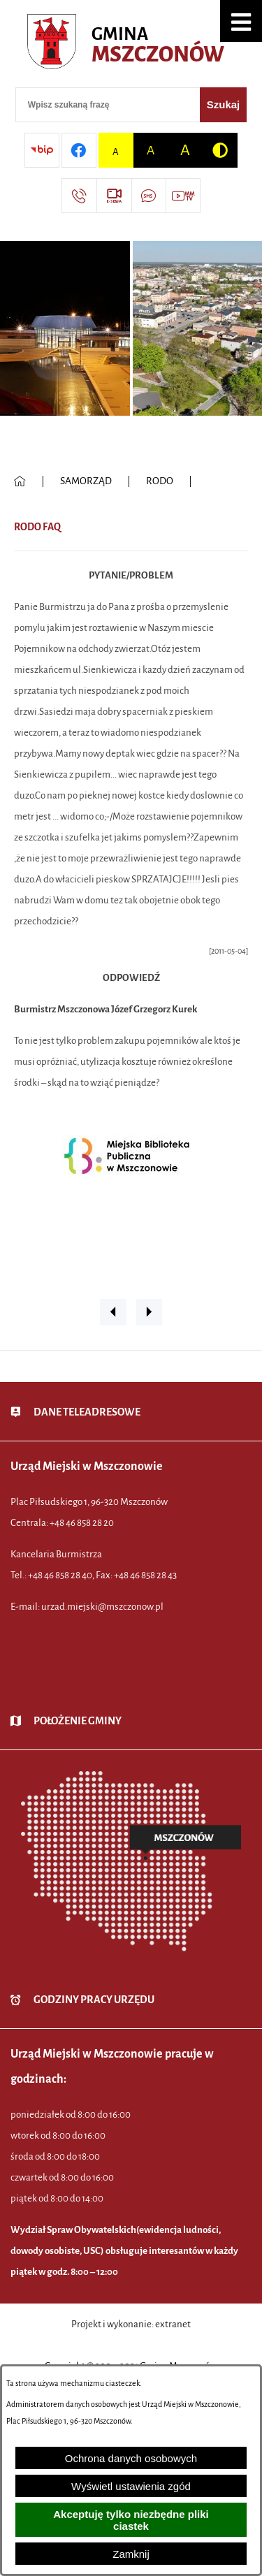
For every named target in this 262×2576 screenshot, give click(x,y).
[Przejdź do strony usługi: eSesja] (113, 195)
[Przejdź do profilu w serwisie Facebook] (78, 150)
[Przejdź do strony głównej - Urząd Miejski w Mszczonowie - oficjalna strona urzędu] (131, 45)
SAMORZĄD (86, 481)
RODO (159, 481)
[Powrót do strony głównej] (20, 481)
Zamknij (131, 2554)
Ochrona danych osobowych (131, 2458)
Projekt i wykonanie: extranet (131, 2324)
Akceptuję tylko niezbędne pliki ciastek (131, 2520)
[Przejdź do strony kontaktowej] (78, 195)
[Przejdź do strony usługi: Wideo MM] (183, 195)
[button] (241, 21)
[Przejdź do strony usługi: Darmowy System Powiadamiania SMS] (148, 195)
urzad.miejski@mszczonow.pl (102, 1606)
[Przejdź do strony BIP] (41, 150)
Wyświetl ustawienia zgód (131, 2486)
